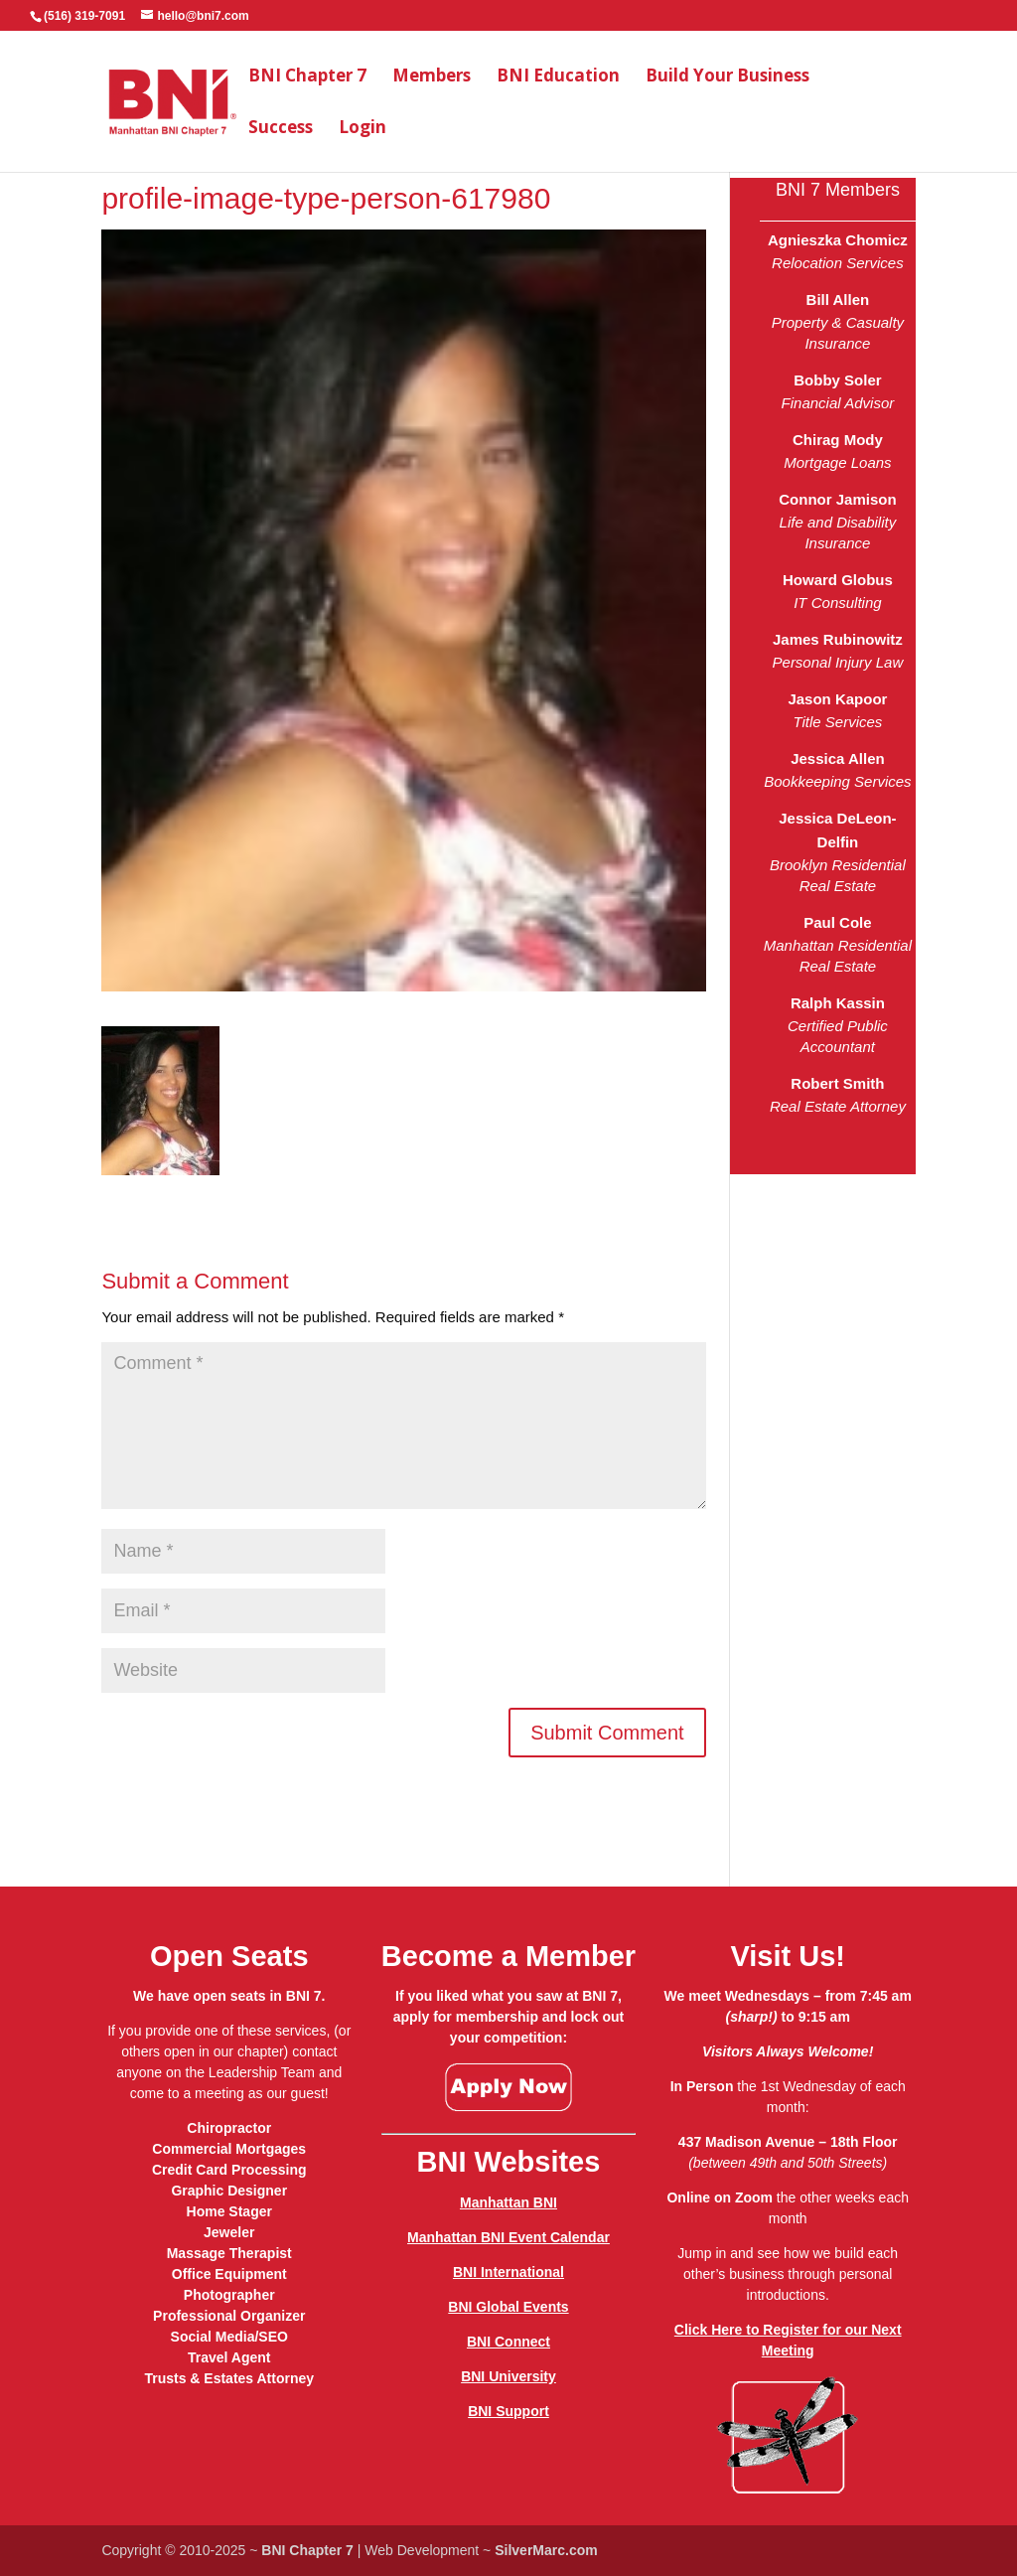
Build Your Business (727, 77)
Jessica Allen (838, 758)
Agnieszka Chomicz (838, 239)
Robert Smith (837, 1083)
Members (431, 77)
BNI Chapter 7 (307, 77)
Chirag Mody (838, 439)
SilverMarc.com (546, 2550)
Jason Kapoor (837, 698)
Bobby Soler (837, 380)
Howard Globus (838, 579)
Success (280, 129)
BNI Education (558, 77)
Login (362, 129)
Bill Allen (838, 299)
